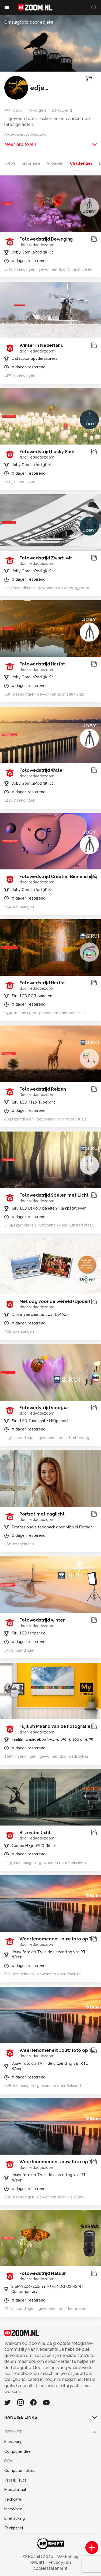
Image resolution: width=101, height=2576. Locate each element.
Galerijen (31, 163)
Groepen (55, 163)
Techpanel (13, 2528)
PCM (8, 2461)
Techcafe (12, 2499)
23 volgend (62, 110)
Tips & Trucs (15, 2480)
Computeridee (17, 2451)
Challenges (81, 163)
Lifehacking (14, 2518)
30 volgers (37, 110)
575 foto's (13, 110)
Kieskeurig (13, 2442)
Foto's (10, 163)
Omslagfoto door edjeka (28, 22)
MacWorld (13, 2509)
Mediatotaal (15, 2489)
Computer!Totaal (19, 2470)
